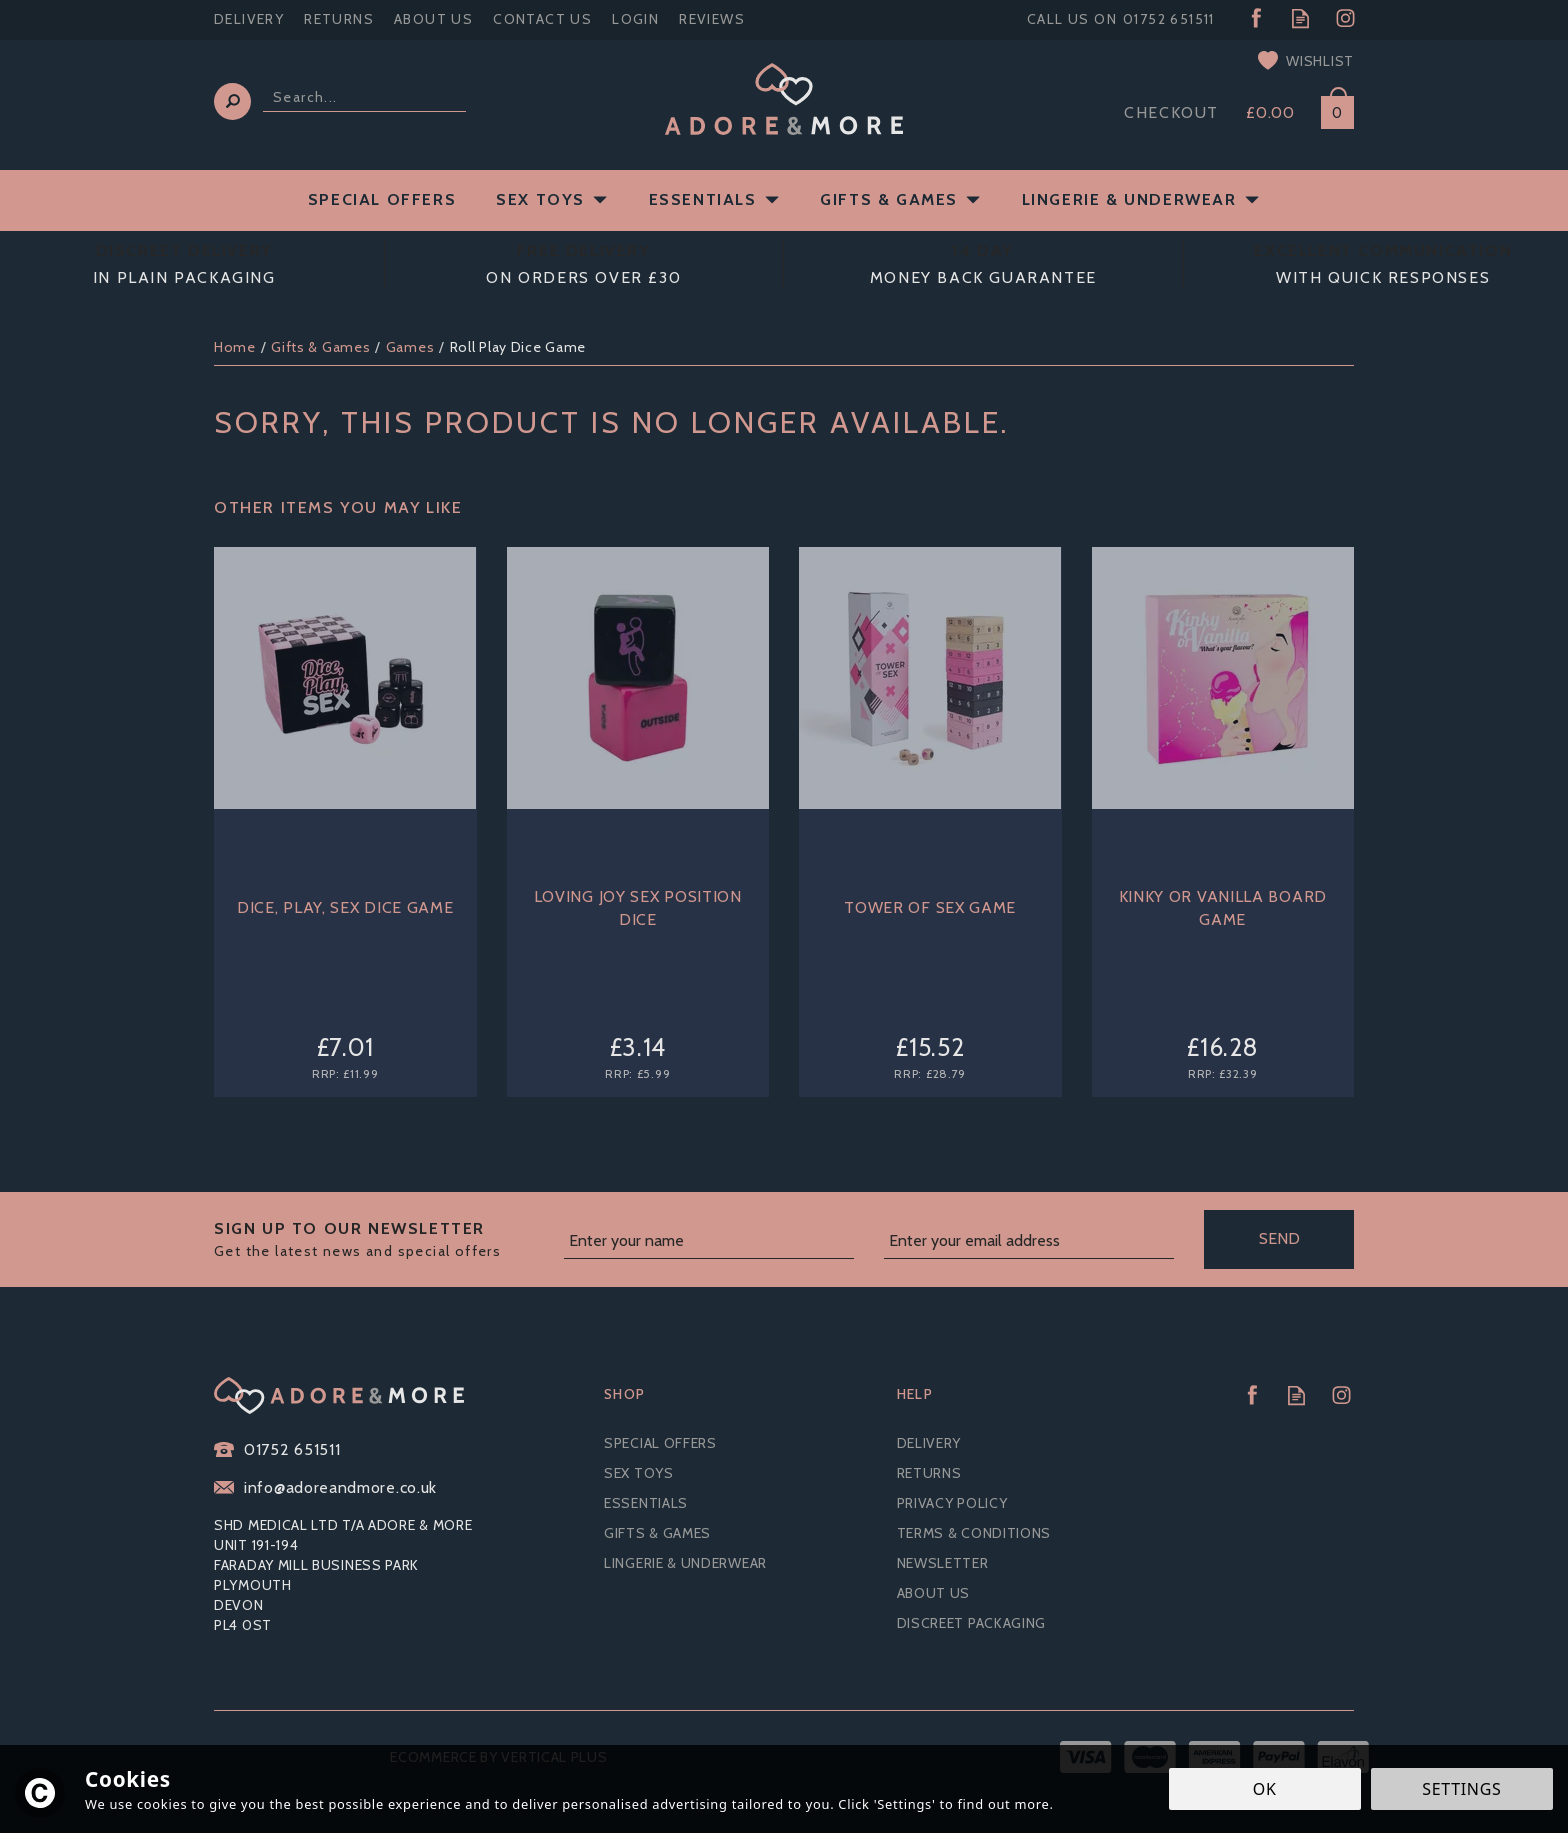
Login (635, 19)
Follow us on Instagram (1345, 18)
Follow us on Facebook (1255, 18)
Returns (929, 1473)
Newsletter (943, 1563)
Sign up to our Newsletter (381, 1240)
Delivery (929, 1443)
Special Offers (660, 1443)
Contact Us (542, 19)
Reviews (712, 19)
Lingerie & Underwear (685, 1563)
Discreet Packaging (972, 1623)
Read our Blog (1300, 18)
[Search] (364, 97)
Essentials (646, 1503)
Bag (1330, 108)
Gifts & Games (657, 1533)
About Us (934, 1593)
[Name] (709, 1242)
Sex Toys (639, 1473)
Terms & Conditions (974, 1533)
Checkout (1171, 112)
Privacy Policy (952, 1503)
